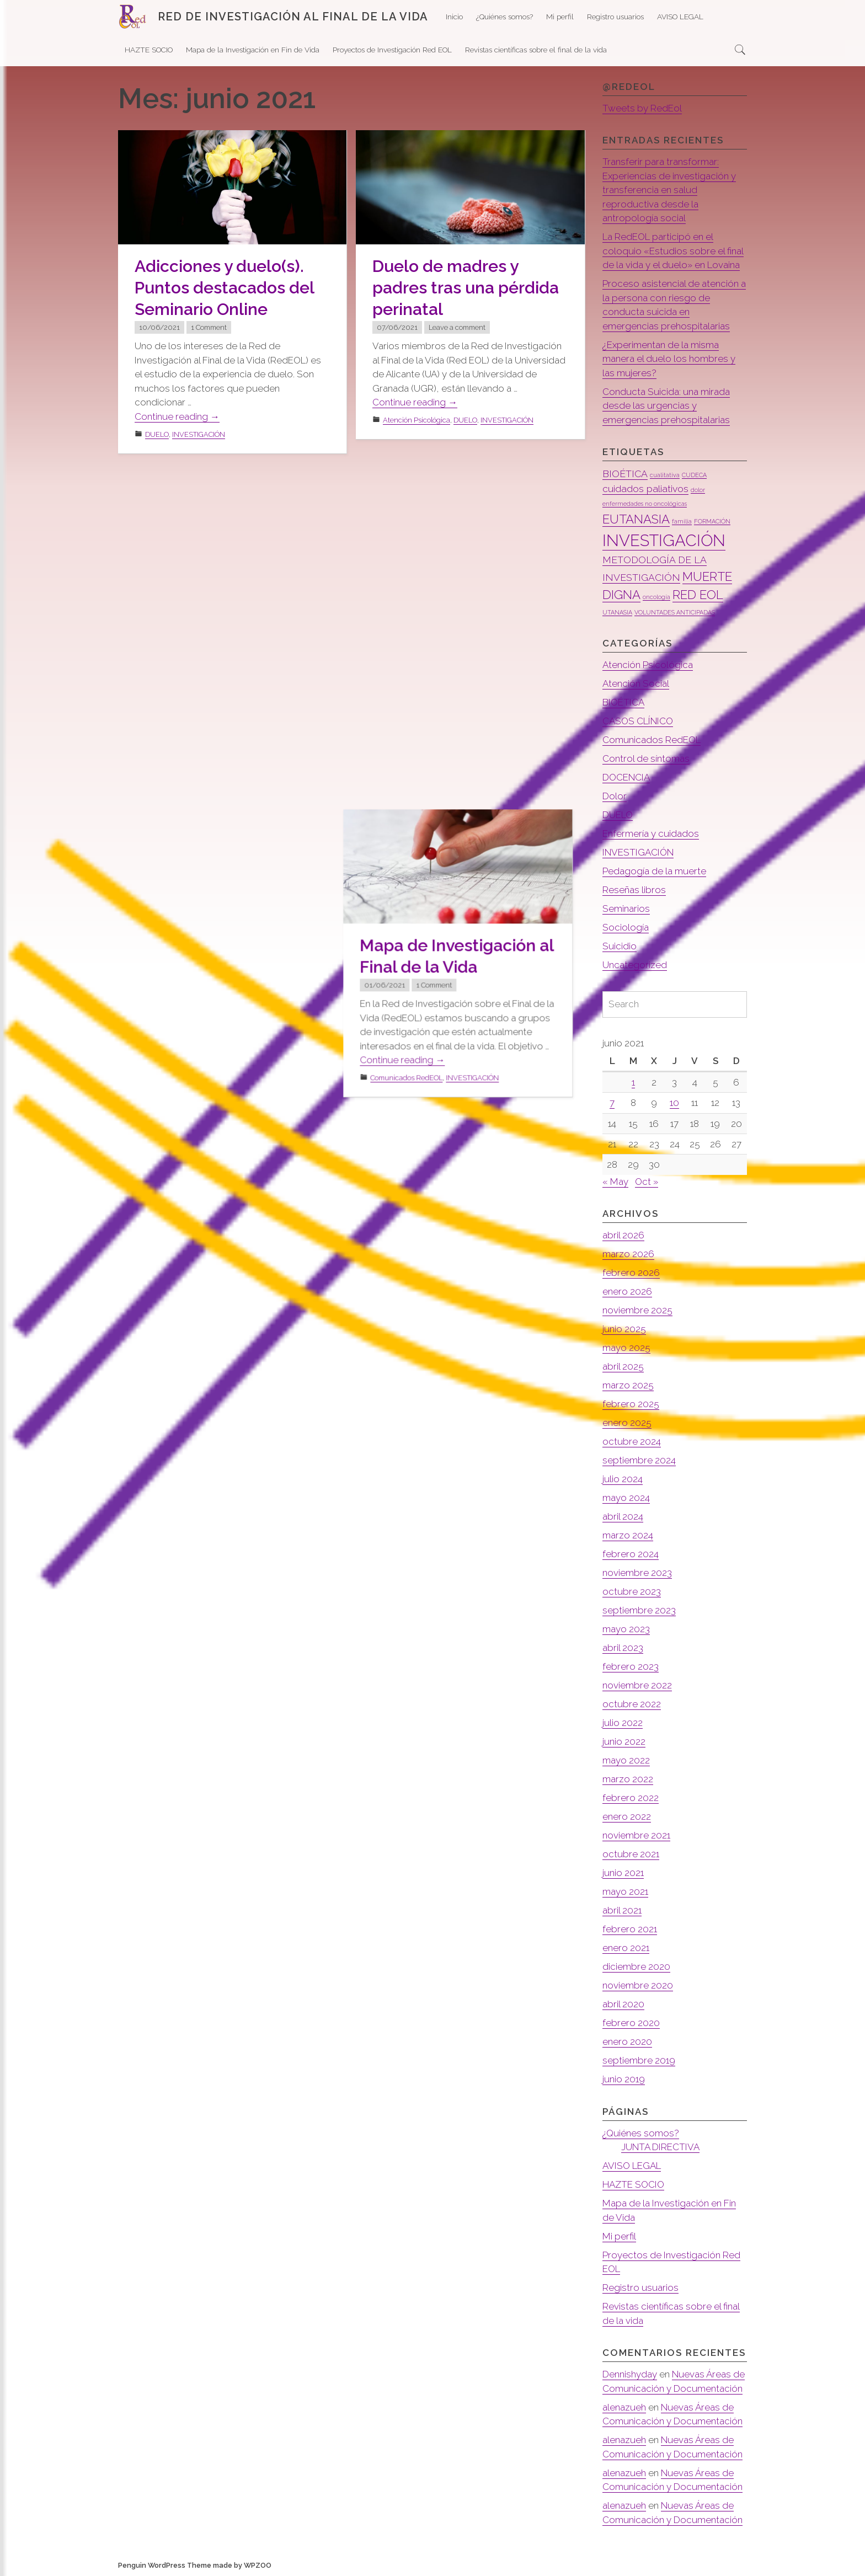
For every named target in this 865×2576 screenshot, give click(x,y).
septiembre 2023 (639, 1610)
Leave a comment (457, 327)
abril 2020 (623, 2004)
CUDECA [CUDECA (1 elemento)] (694, 475)
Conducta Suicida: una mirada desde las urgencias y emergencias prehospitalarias (666, 405)
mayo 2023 (626, 1628)
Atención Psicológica (416, 420)
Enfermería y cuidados (650, 833)
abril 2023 (622, 1647)
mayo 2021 (625, 1891)
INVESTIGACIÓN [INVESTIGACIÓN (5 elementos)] (663, 540)
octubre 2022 (631, 1703)
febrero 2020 (631, 2022)
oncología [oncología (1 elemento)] (656, 597)
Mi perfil (560, 16)
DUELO (157, 434)
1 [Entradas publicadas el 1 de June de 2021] (633, 1082)
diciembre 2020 (636, 1966)
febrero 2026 (631, 1272)
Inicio (454, 16)
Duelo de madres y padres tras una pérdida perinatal (465, 287)
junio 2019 (623, 2079)
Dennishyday (629, 2374)
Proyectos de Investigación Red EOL (392, 49)
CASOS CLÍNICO (637, 720)
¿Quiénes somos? (504, 16)
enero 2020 (627, 2041)
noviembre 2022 (637, 1685)
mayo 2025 (626, 1347)
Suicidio (619, 946)
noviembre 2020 (637, 1985)
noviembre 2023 (637, 1572)
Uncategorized (634, 964)
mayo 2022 (626, 1760)
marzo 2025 (628, 1385)
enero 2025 (627, 1422)
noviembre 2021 (636, 1835)
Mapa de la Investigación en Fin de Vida (252, 49)
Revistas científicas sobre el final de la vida (536, 49)
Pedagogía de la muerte (654, 871)
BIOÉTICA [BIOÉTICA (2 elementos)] (625, 473)
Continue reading (177, 417)
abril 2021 (622, 1910)
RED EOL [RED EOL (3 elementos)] (697, 594)
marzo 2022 (627, 1778)
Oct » (646, 1181)
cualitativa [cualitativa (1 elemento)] (665, 475)
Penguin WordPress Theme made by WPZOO (194, 2565)
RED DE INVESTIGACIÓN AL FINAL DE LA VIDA (293, 16)
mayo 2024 (626, 1497)
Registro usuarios (615, 16)
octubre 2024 (631, 1441)
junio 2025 (624, 1328)
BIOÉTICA (623, 702)
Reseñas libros (634, 889)
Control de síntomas (646, 758)
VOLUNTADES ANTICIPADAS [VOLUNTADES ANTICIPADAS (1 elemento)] (674, 612)
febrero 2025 (630, 1403)
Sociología (625, 927)
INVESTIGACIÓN (198, 434)
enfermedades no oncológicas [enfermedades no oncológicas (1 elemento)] (644, 503)
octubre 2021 (630, 1853)
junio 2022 (623, 1741)
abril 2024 (622, 1516)
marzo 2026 (628, 1253)
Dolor (614, 795)
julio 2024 (622, 1478)
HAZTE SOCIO (149, 49)
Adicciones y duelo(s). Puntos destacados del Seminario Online (224, 287)
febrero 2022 (630, 1797)
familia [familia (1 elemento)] (682, 521)
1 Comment (209, 327)
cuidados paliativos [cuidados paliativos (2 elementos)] (645, 488)
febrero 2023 (630, 1666)
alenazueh (624, 2407)
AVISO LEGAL (680, 16)
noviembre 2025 (637, 1310)
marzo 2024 (627, 1535)
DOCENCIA (626, 777)
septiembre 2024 (639, 1460)
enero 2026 (627, 1291)
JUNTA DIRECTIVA (660, 2146)
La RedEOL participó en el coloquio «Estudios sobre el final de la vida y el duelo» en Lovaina (673, 250)
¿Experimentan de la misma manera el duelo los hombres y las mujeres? (668, 358)
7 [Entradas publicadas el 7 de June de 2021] (612, 1102)
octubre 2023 (631, 1591)
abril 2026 (623, 1235)
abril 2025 (623, 1366)
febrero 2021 (629, 1928)
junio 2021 (623, 1872)
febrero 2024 (630, 1553)
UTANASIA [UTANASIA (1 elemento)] (617, 612)
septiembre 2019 (638, 2060)
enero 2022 (626, 1816)
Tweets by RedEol (642, 108)
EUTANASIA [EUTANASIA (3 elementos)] (636, 519)
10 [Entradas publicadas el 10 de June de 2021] (674, 1102)
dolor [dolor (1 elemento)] (698, 490)
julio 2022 (622, 1722)
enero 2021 (625, 1947)
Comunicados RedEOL (419, 818)
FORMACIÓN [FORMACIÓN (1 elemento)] (712, 521)
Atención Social (635, 683)
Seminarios (626, 908)
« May (615, 1181)
